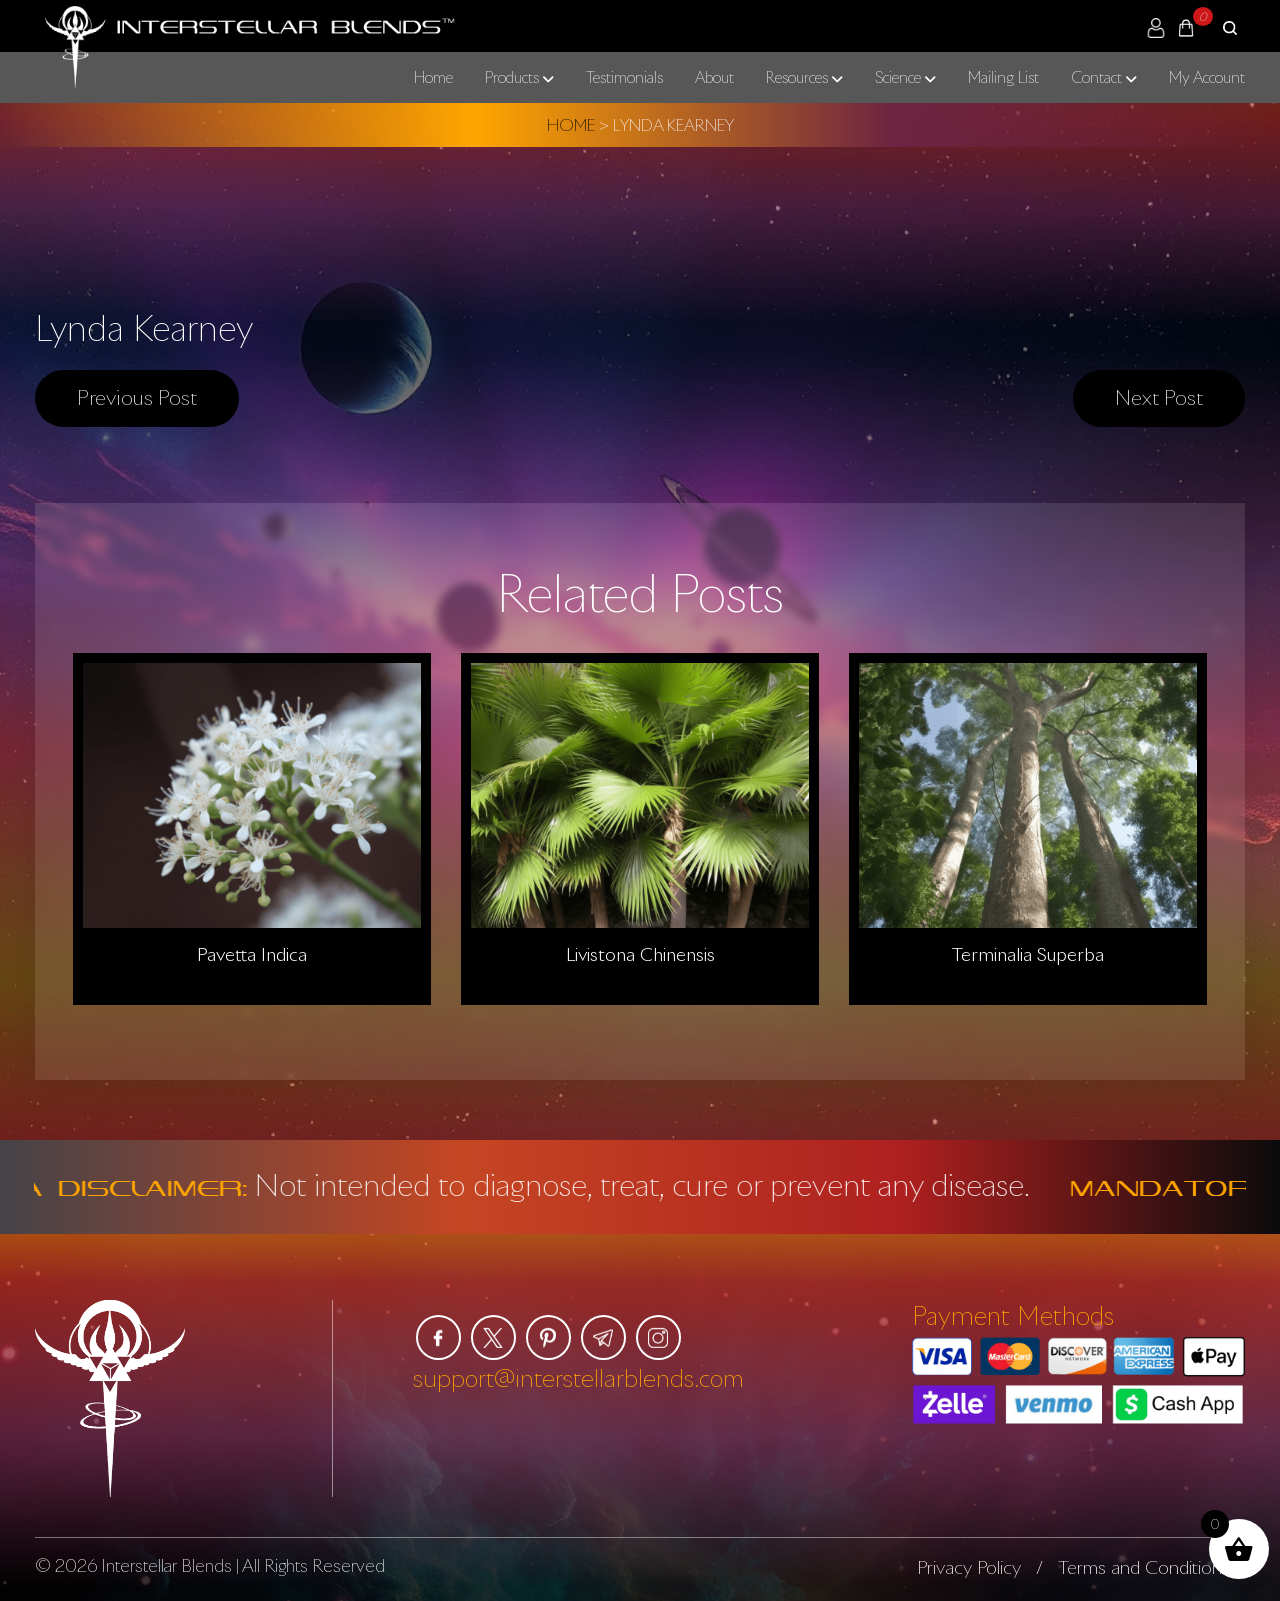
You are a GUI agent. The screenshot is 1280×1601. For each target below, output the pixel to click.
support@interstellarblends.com (578, 1377)
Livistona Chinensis (640, 954)
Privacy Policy (969, 1567)
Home (433, 77)
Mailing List (1003, 77)
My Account (1207, 77)
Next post (1159, 397)
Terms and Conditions (1144, 1567)
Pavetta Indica (252, 954)
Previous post (137, 397)
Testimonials (624, 77)
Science (898, 77)
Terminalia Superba (1028, 954)
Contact (1096, 77)
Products (512, 77)
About (714, 77)
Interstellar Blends (166, 1565)
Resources (797, 77)
